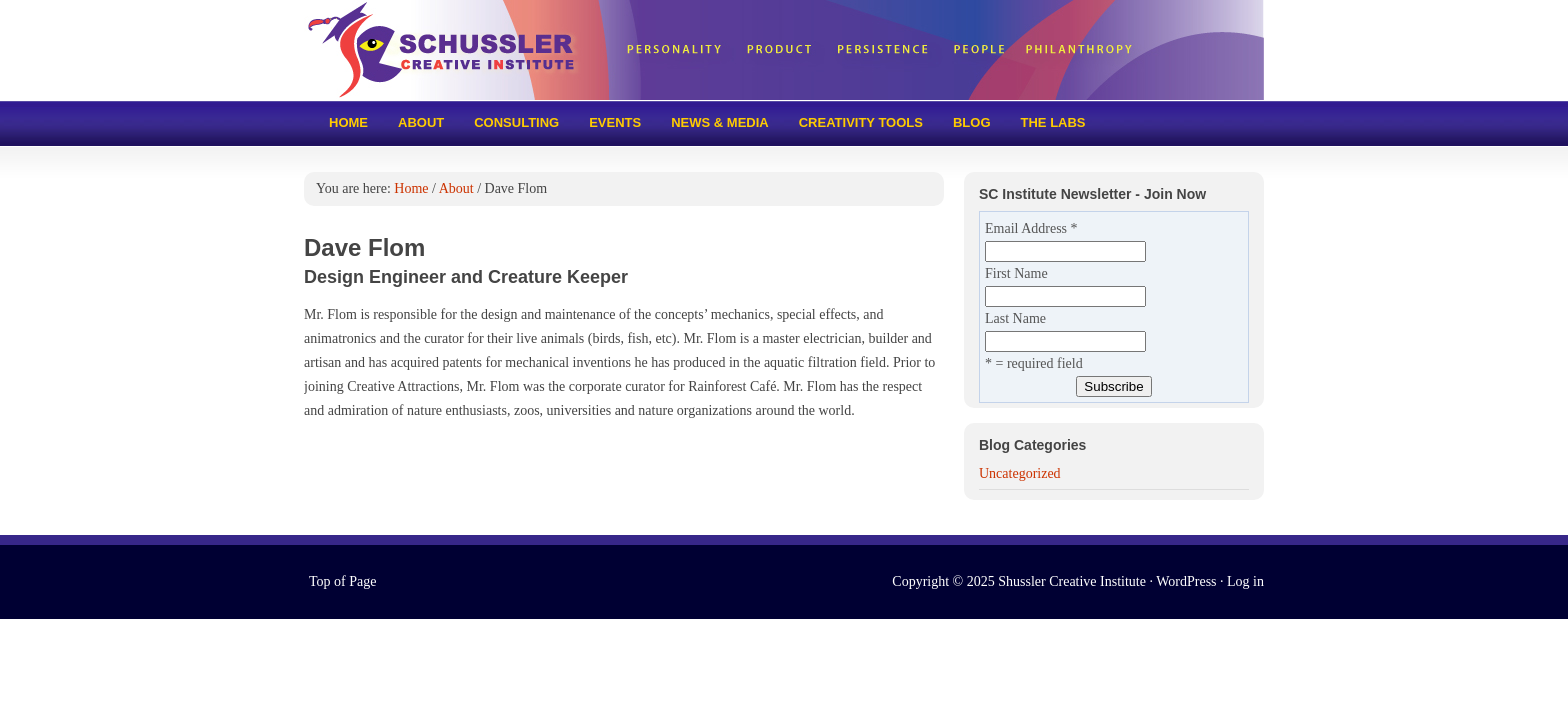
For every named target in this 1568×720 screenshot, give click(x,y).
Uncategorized (1020, 473)
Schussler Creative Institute (454, 50)
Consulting (516, 122)
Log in (1245, 581)
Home (348, 122)
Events (615, 122)
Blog (972, 122)
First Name (1016, 273)
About (413, 130)
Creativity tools (861, 122)
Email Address (1031, 228)
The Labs (1053, 122)
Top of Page (342, 581)
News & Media (720, 122)
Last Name (1015, 318)
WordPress (1186, 581)
